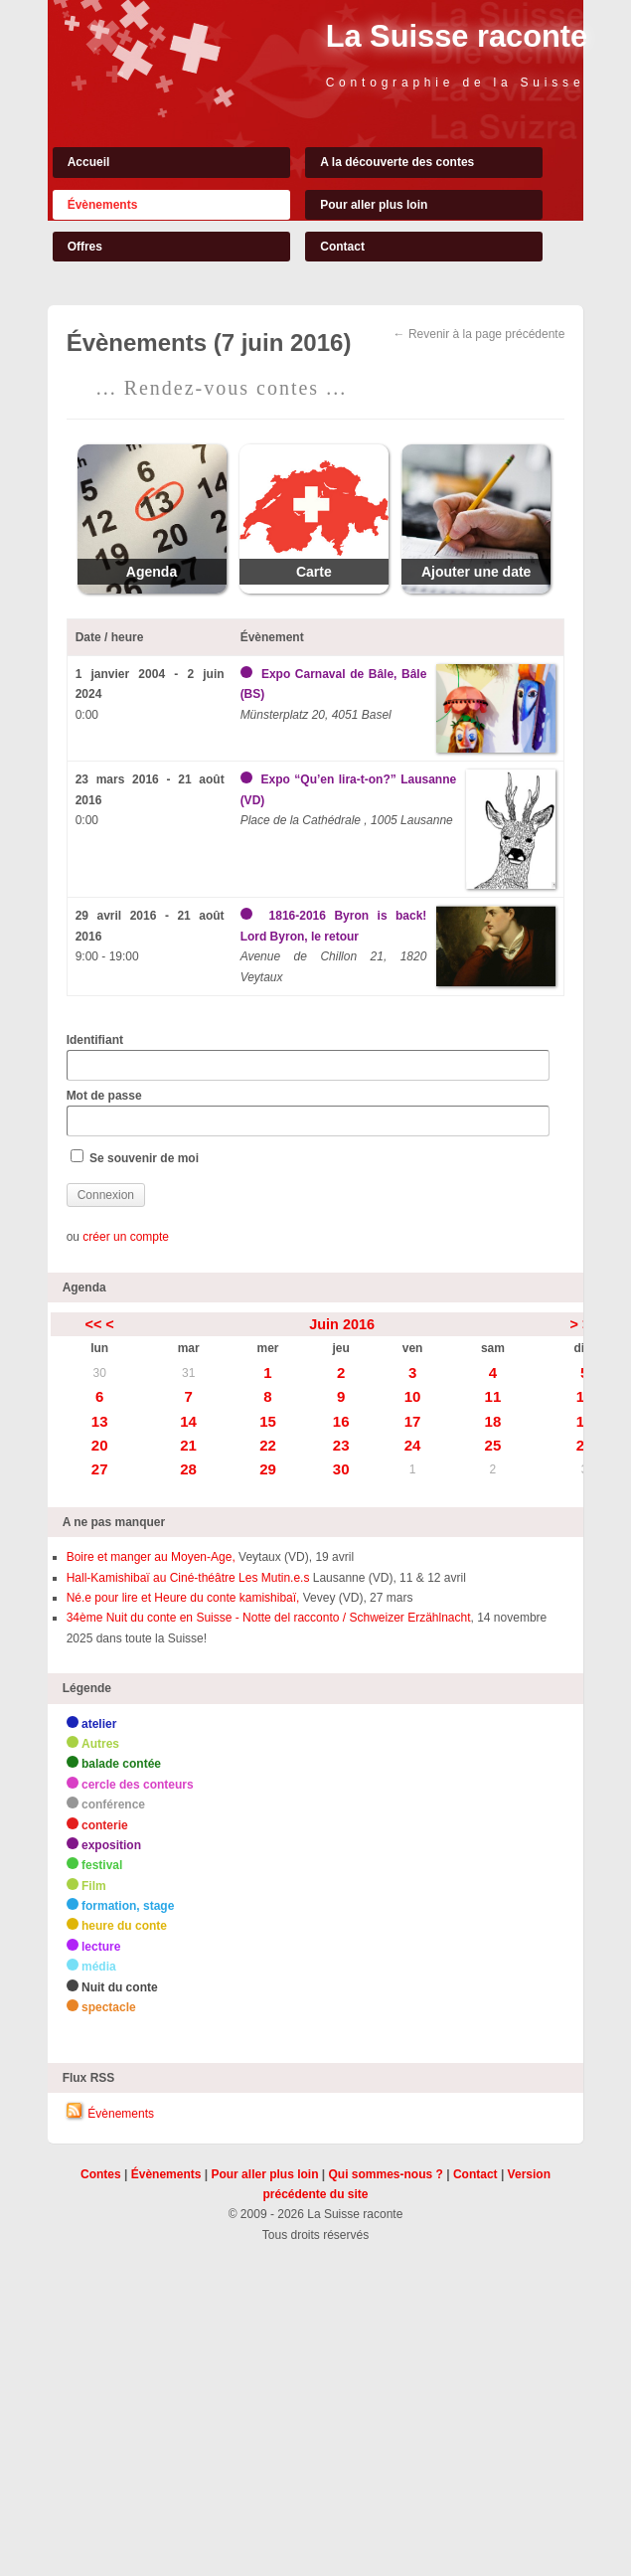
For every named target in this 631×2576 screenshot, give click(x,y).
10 (412, 1396)
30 (98, 1373)
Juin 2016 (342, 1324)
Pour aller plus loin (373, 205)
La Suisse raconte (457, 36)
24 (412, 1445)
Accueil (89, 162)
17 (412, 1421)
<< (93, 1324)
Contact (342, 247)
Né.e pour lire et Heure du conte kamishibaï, (183, 1598)
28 (188, 1468)
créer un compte (125, 1237)
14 (188, 1421)
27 (99, 1468)
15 (267, 1421)
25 (493, 1445)
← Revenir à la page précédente (479, 334)
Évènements (103, 205)
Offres (85, 247)
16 (341, 1421)
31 (188, 1373)
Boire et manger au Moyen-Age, (151, 1557)
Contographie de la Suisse (455, 82)
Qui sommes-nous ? (386, 2174)
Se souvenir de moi (135, 1157)
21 (188, 1445)
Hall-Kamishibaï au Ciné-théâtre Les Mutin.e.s (188, 1578)
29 (267, 1468)
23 (341, 1445)
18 (493, 1421)
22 (267, 1445)
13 (99, 1421)
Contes (100, 2174)
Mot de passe (309, 1112)
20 (99, 1445)
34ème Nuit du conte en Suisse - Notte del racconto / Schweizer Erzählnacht (269, 1618)
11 (493, 1396)
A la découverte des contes (397, 162)
